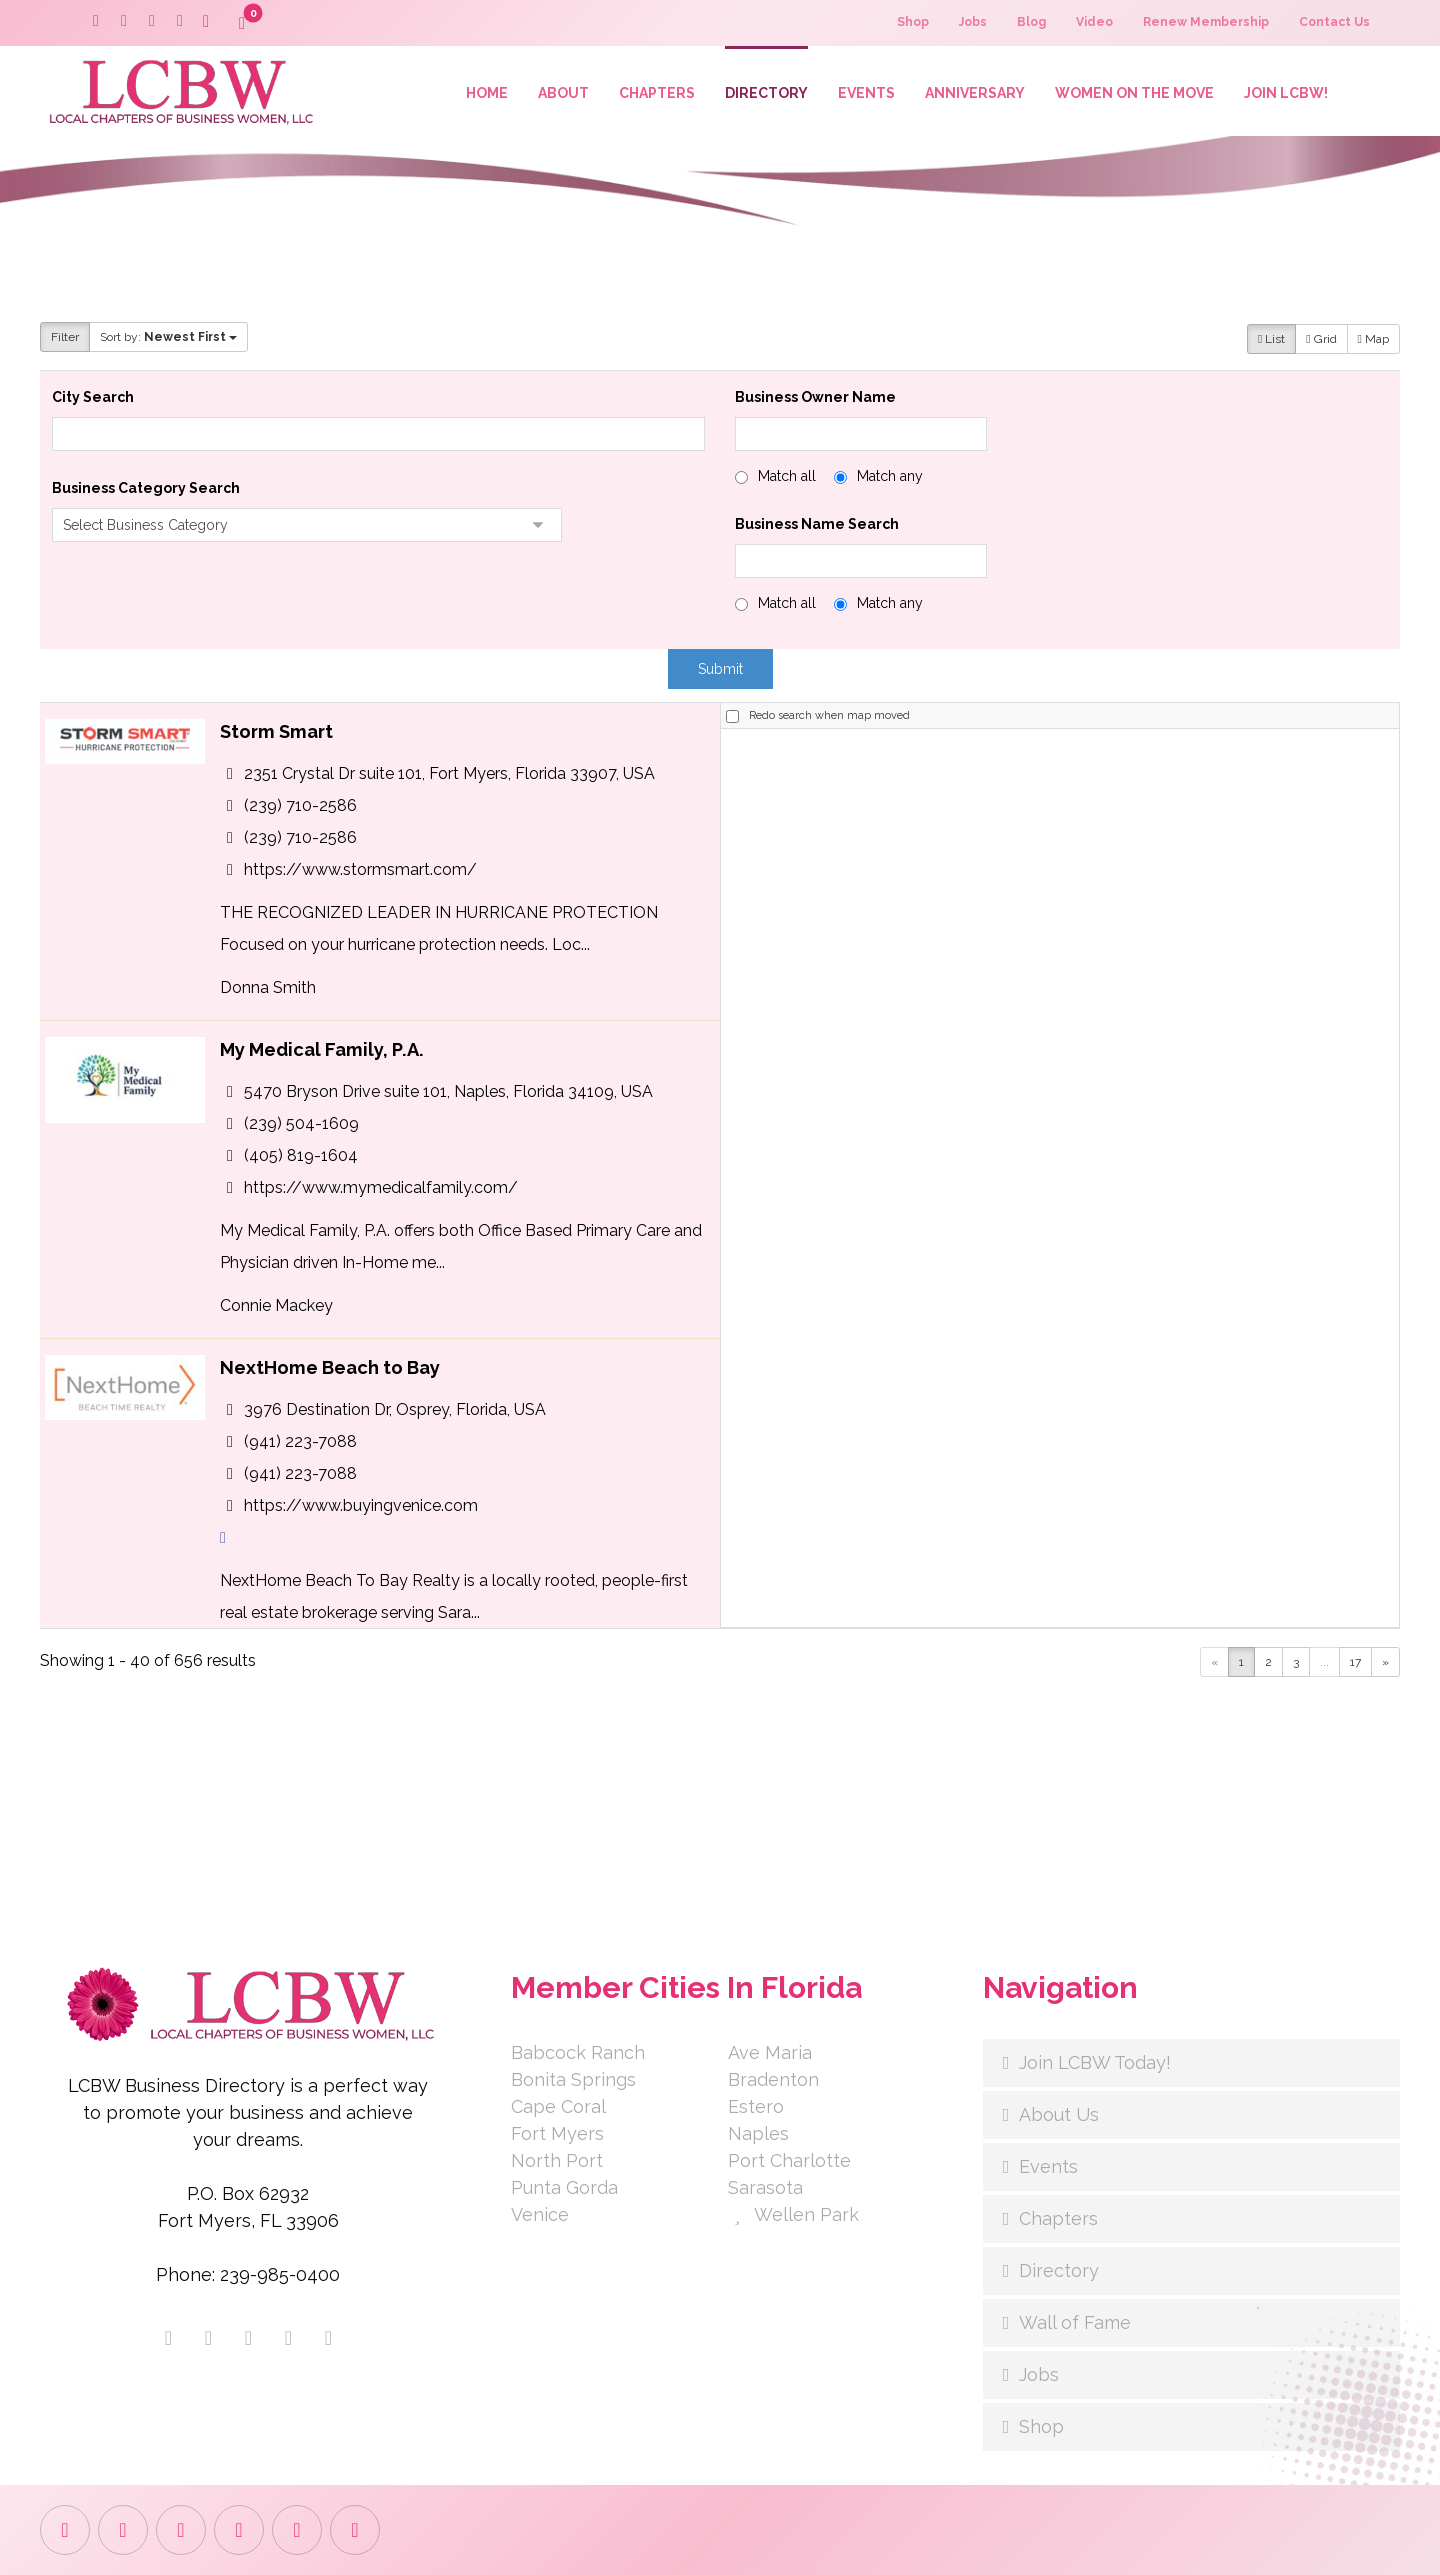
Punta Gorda (564, 2187)
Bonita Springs (573, 2079)
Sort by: (168, 337)
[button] (206, 22)
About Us (1059, 2114)
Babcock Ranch (578, 2052)
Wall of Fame (1075, 2322)
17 (1355, 1662)
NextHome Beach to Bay (330, 1367)
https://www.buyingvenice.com (361, 1504)
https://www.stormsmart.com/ (360, 868)
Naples (758, 2133)
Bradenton (773, 2079)
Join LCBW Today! (1095, 2062)
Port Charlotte (789, 2160)
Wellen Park (793, 2214)
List (1271, 339)
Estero (756, 2106)
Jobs (1039, 2374)
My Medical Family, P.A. (322, 1049)
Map (1373, 339)
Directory (1059, 2270)
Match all (787, 476)
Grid (1321, 339)
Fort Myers (557, 2133)
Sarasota (765, 2187)
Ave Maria (770, 2052)
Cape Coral (558, 2106)
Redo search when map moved (829, 715)
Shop (1041, 2426)
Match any (890, 476)
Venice (540, 2214)
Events (1048, 2166)
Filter (65, 337)
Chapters (1058, 2218)
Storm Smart (276, 731)
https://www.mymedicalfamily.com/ (381, 1186)
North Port (557, 2160)
